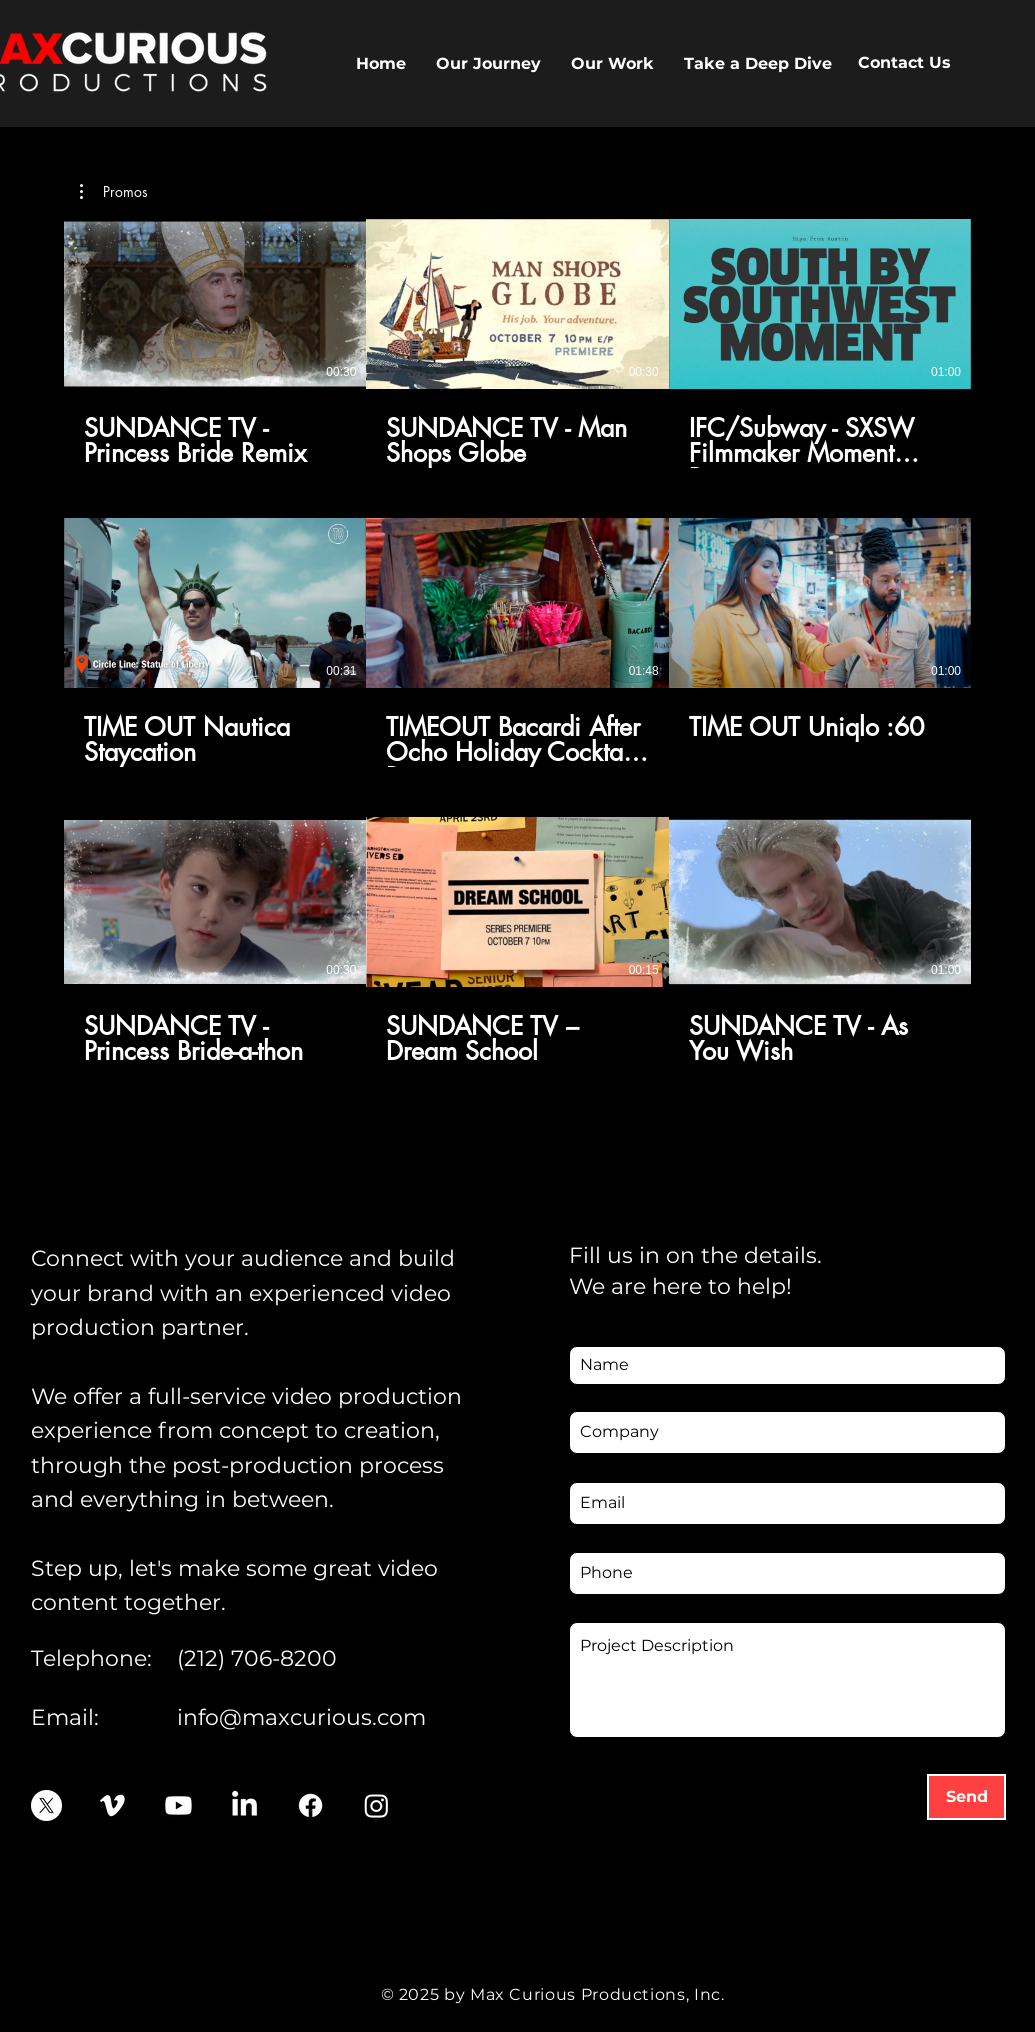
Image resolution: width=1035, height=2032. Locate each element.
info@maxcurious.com (301, 1717)
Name (593, 1330)
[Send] (966, 1797)
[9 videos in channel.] (517, 642)
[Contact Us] (904, 63)
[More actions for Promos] (114, 192)
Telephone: (91, 1658)
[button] (612, 63)
